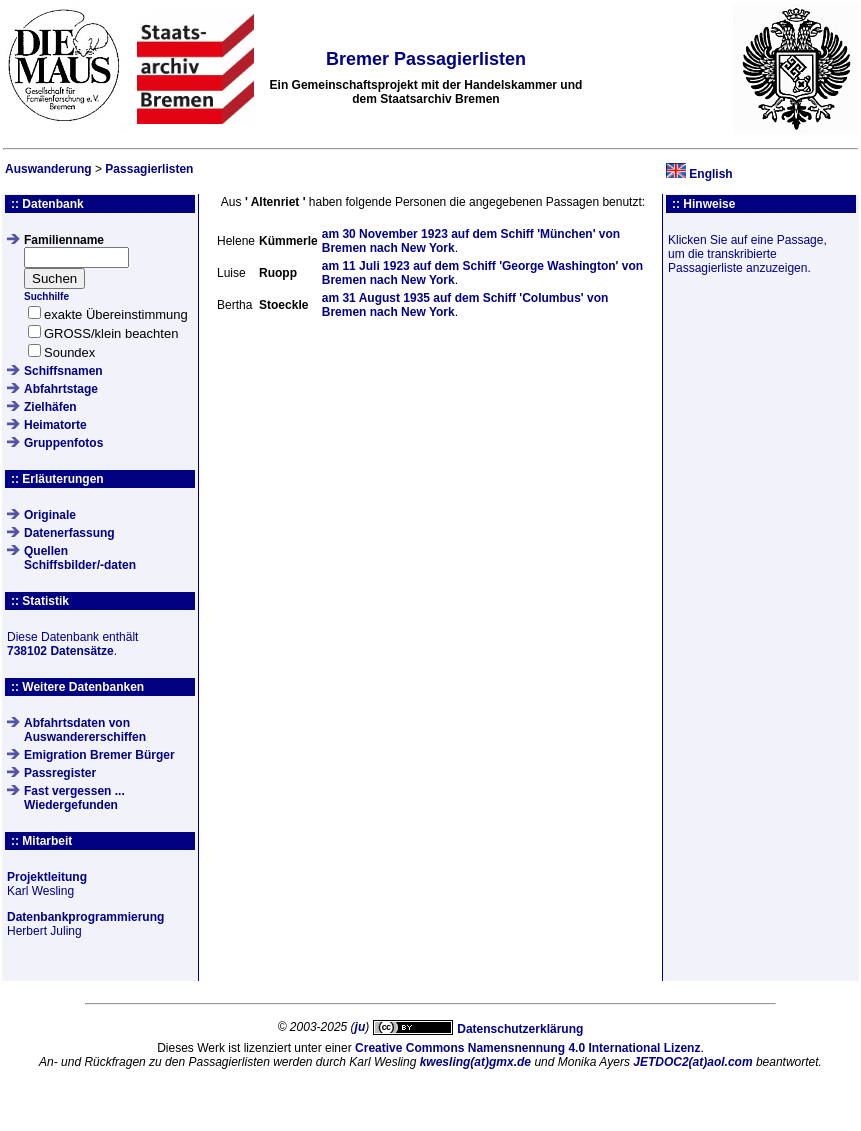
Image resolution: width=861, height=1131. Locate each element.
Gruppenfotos (63, 443)
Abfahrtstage (61, 389)
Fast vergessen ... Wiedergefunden (74, 798)
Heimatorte (55, 425)
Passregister (60, 773)
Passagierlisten (149, 169)
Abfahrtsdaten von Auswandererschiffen (85, 730)
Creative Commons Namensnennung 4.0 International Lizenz (527, 1048)
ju (360, 1027)
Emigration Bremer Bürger (99, 755)
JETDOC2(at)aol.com (692, 1062)
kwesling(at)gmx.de (475, 1062)
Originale (50, 515)
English (710, 174)
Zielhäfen (50, 407)
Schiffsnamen (63, 371)
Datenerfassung (69, 533)
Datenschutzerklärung (520, 1029)
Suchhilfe (46, 296)
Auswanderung (48, 169)
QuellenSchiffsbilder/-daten (80, 558)
